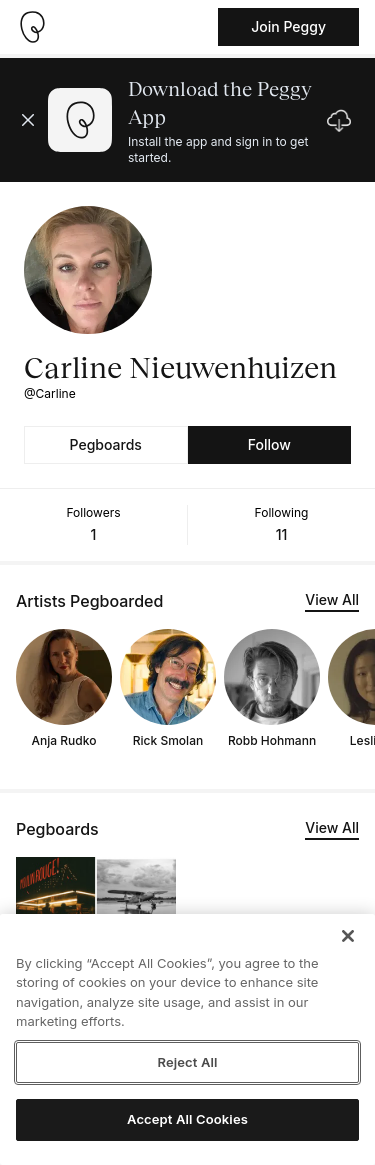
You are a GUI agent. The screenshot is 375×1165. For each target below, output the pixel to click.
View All (332, 599)
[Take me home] (32, 27)
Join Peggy (288, 26)
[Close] (348, 936)
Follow (269, 444)
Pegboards (106, 444)
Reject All (187, 1062)
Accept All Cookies (187, 1119)
